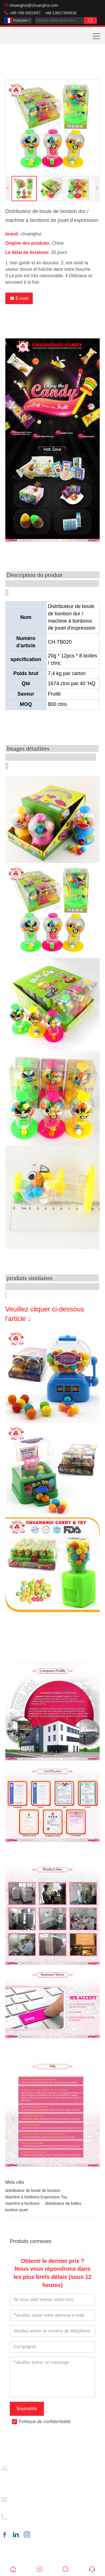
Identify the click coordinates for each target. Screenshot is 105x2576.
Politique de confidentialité (45, 2421)
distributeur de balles (63, 2203)
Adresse (21, 2466)
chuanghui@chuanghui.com (34, 5)
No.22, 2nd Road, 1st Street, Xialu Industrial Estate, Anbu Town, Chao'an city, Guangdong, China (58, 2480)
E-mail (19, 298)
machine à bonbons (22, 2203)
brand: (12, 233)
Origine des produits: (28, 243)
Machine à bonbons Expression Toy (36, 2197)
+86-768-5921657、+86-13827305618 (43, 13)
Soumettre (27, 2408)
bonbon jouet (16, 2210)
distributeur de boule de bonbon (32, 2190)
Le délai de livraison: (27, 252)
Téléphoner (24, 2515)
